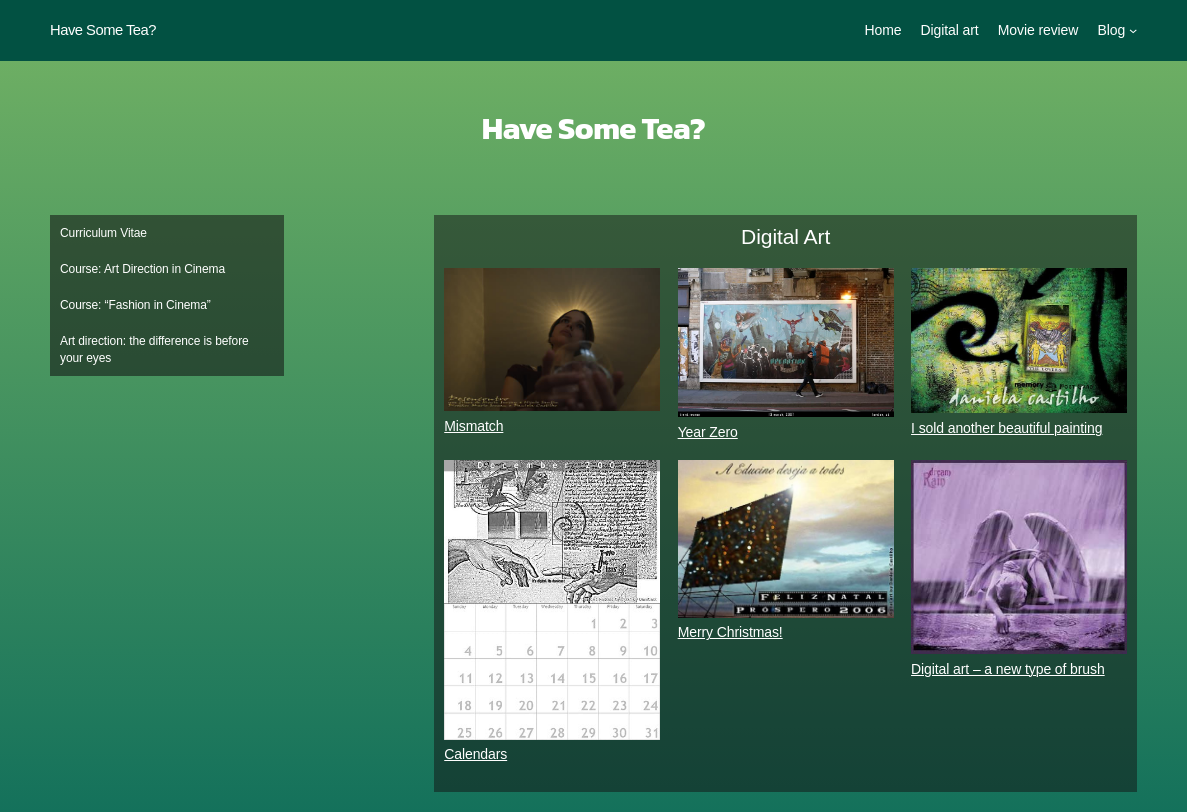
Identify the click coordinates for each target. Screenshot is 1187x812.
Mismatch (473, 426)
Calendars (475, 754)
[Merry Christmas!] (786, 541)
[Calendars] (552, 602)
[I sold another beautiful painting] (1019, 343)
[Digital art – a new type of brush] (1019, 560)
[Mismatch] (552, 342)
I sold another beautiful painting (1006, 428)
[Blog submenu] (1133, 30)
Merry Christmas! (730, 632)
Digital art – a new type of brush (1008, 669)
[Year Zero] (786, 345)
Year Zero (708, 432)
